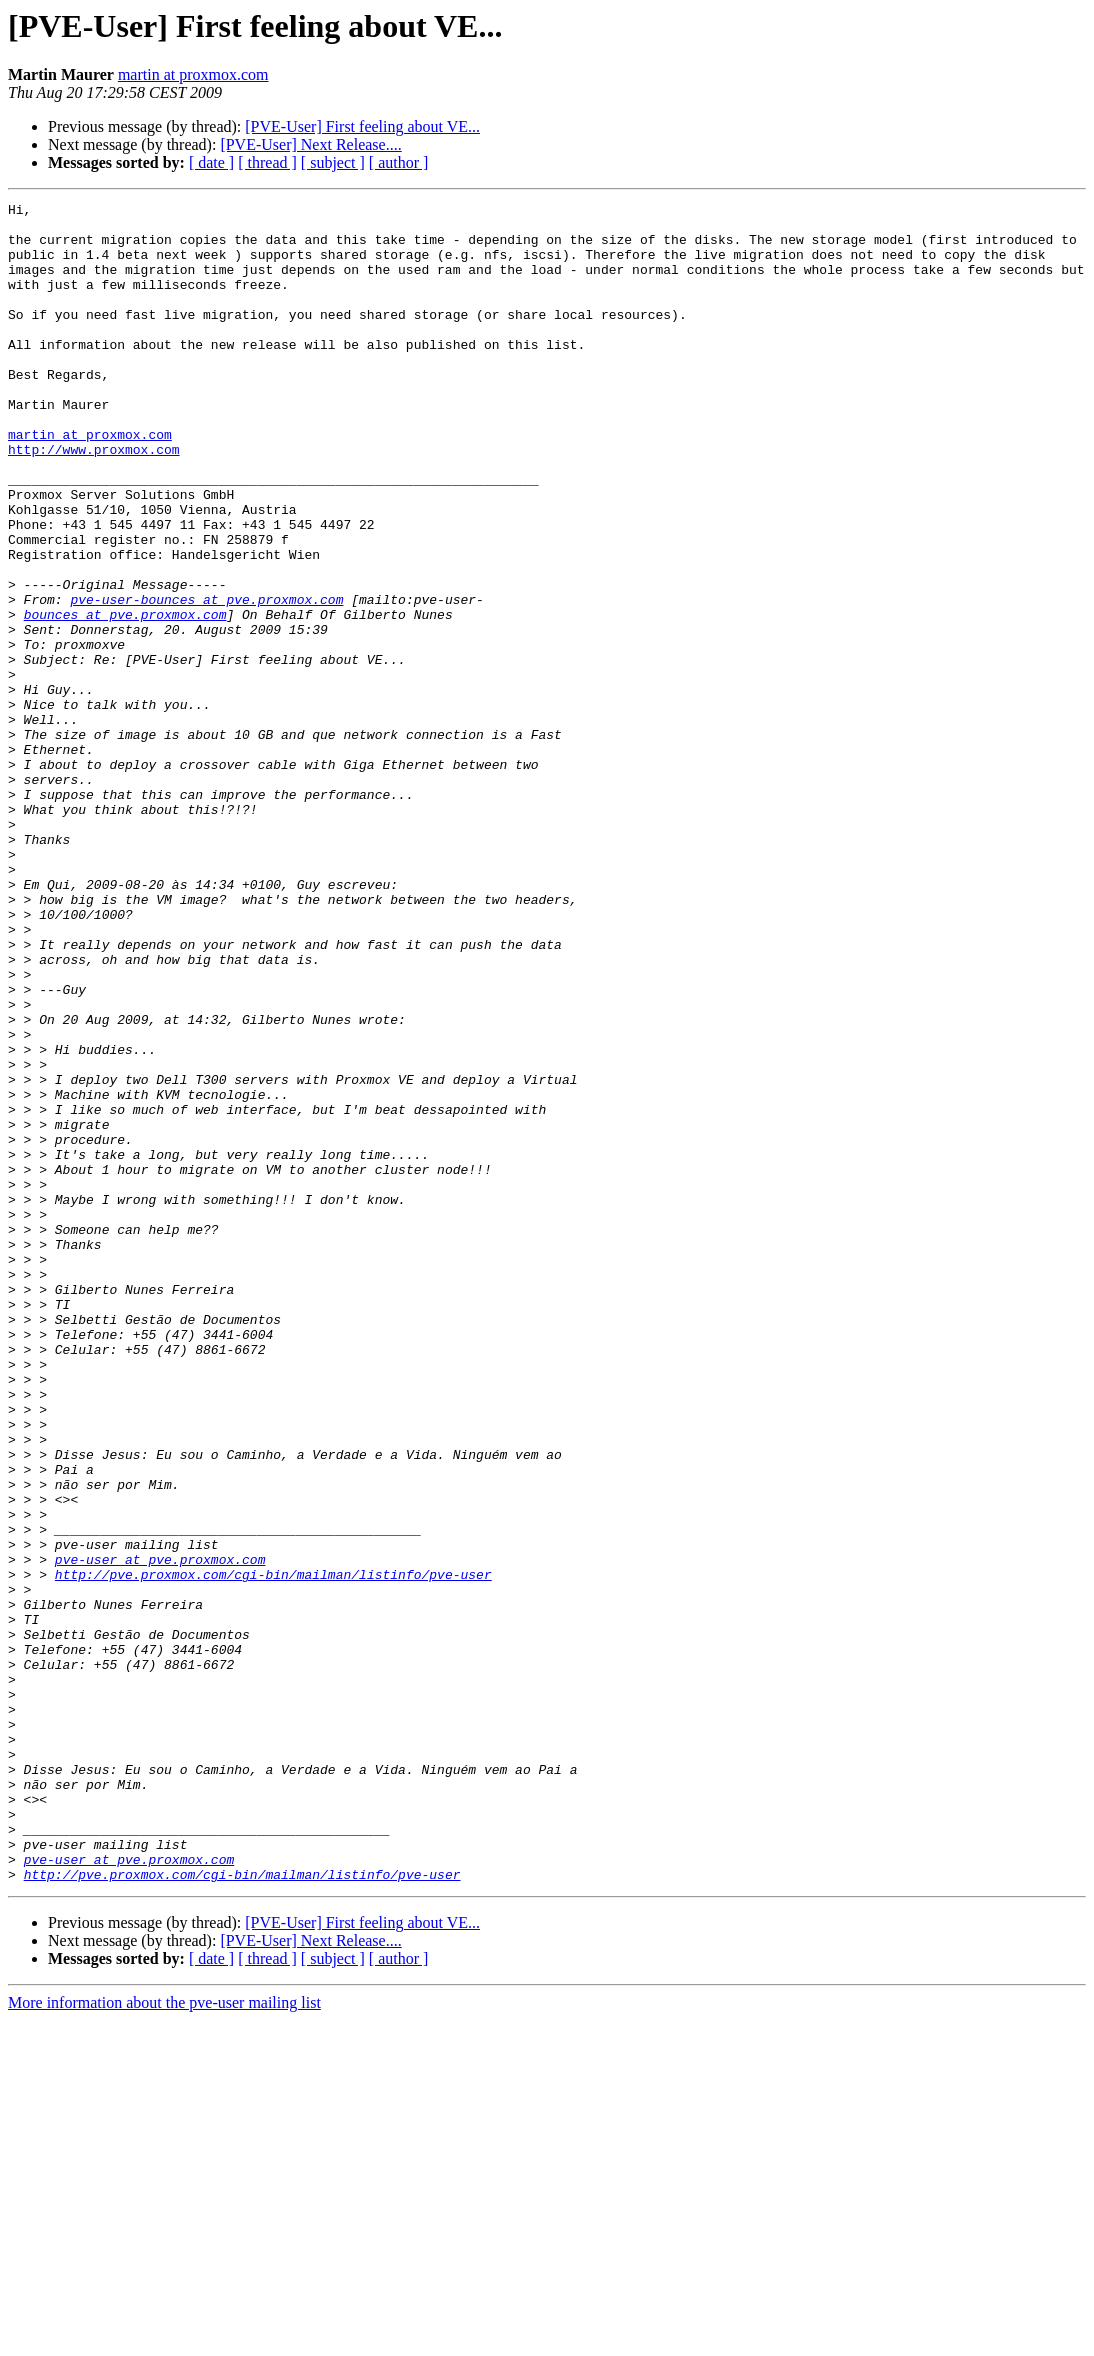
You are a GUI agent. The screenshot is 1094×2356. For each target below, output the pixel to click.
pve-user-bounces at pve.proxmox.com (206, 680)
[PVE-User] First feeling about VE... (362, 126)
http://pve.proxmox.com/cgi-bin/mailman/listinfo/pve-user (273, 1850)
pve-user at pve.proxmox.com (160, 1832)
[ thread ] (267, 162)
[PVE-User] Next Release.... (310, 144)
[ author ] (399, 162)
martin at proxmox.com (193, 74)
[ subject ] (333, 162)
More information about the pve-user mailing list (164, 2338)
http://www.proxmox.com (94, 500)
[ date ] (211, 162)
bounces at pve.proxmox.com (125, 698)
